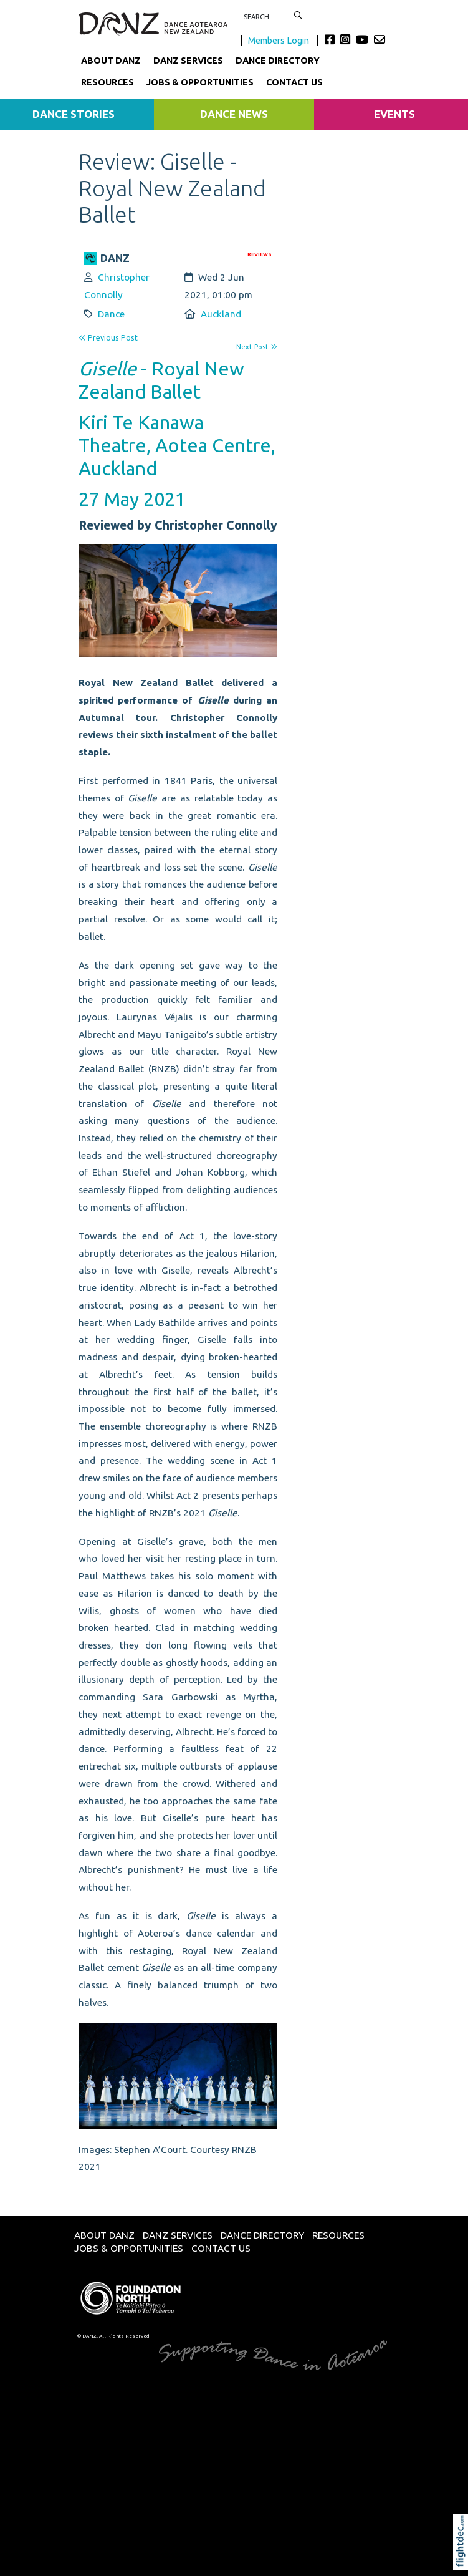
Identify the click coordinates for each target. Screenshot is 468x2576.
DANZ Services (188, 60)
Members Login (279, 40)
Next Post (256, 347)
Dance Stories (73, 114)
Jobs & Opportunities (200, 82)
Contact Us (294, 82)
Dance (111, 314)
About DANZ (111, 60)
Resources (107, 82)
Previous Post (108, 338)
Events (394, 114)
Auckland (221, 314)
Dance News (234, 114)
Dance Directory (278, 60)
